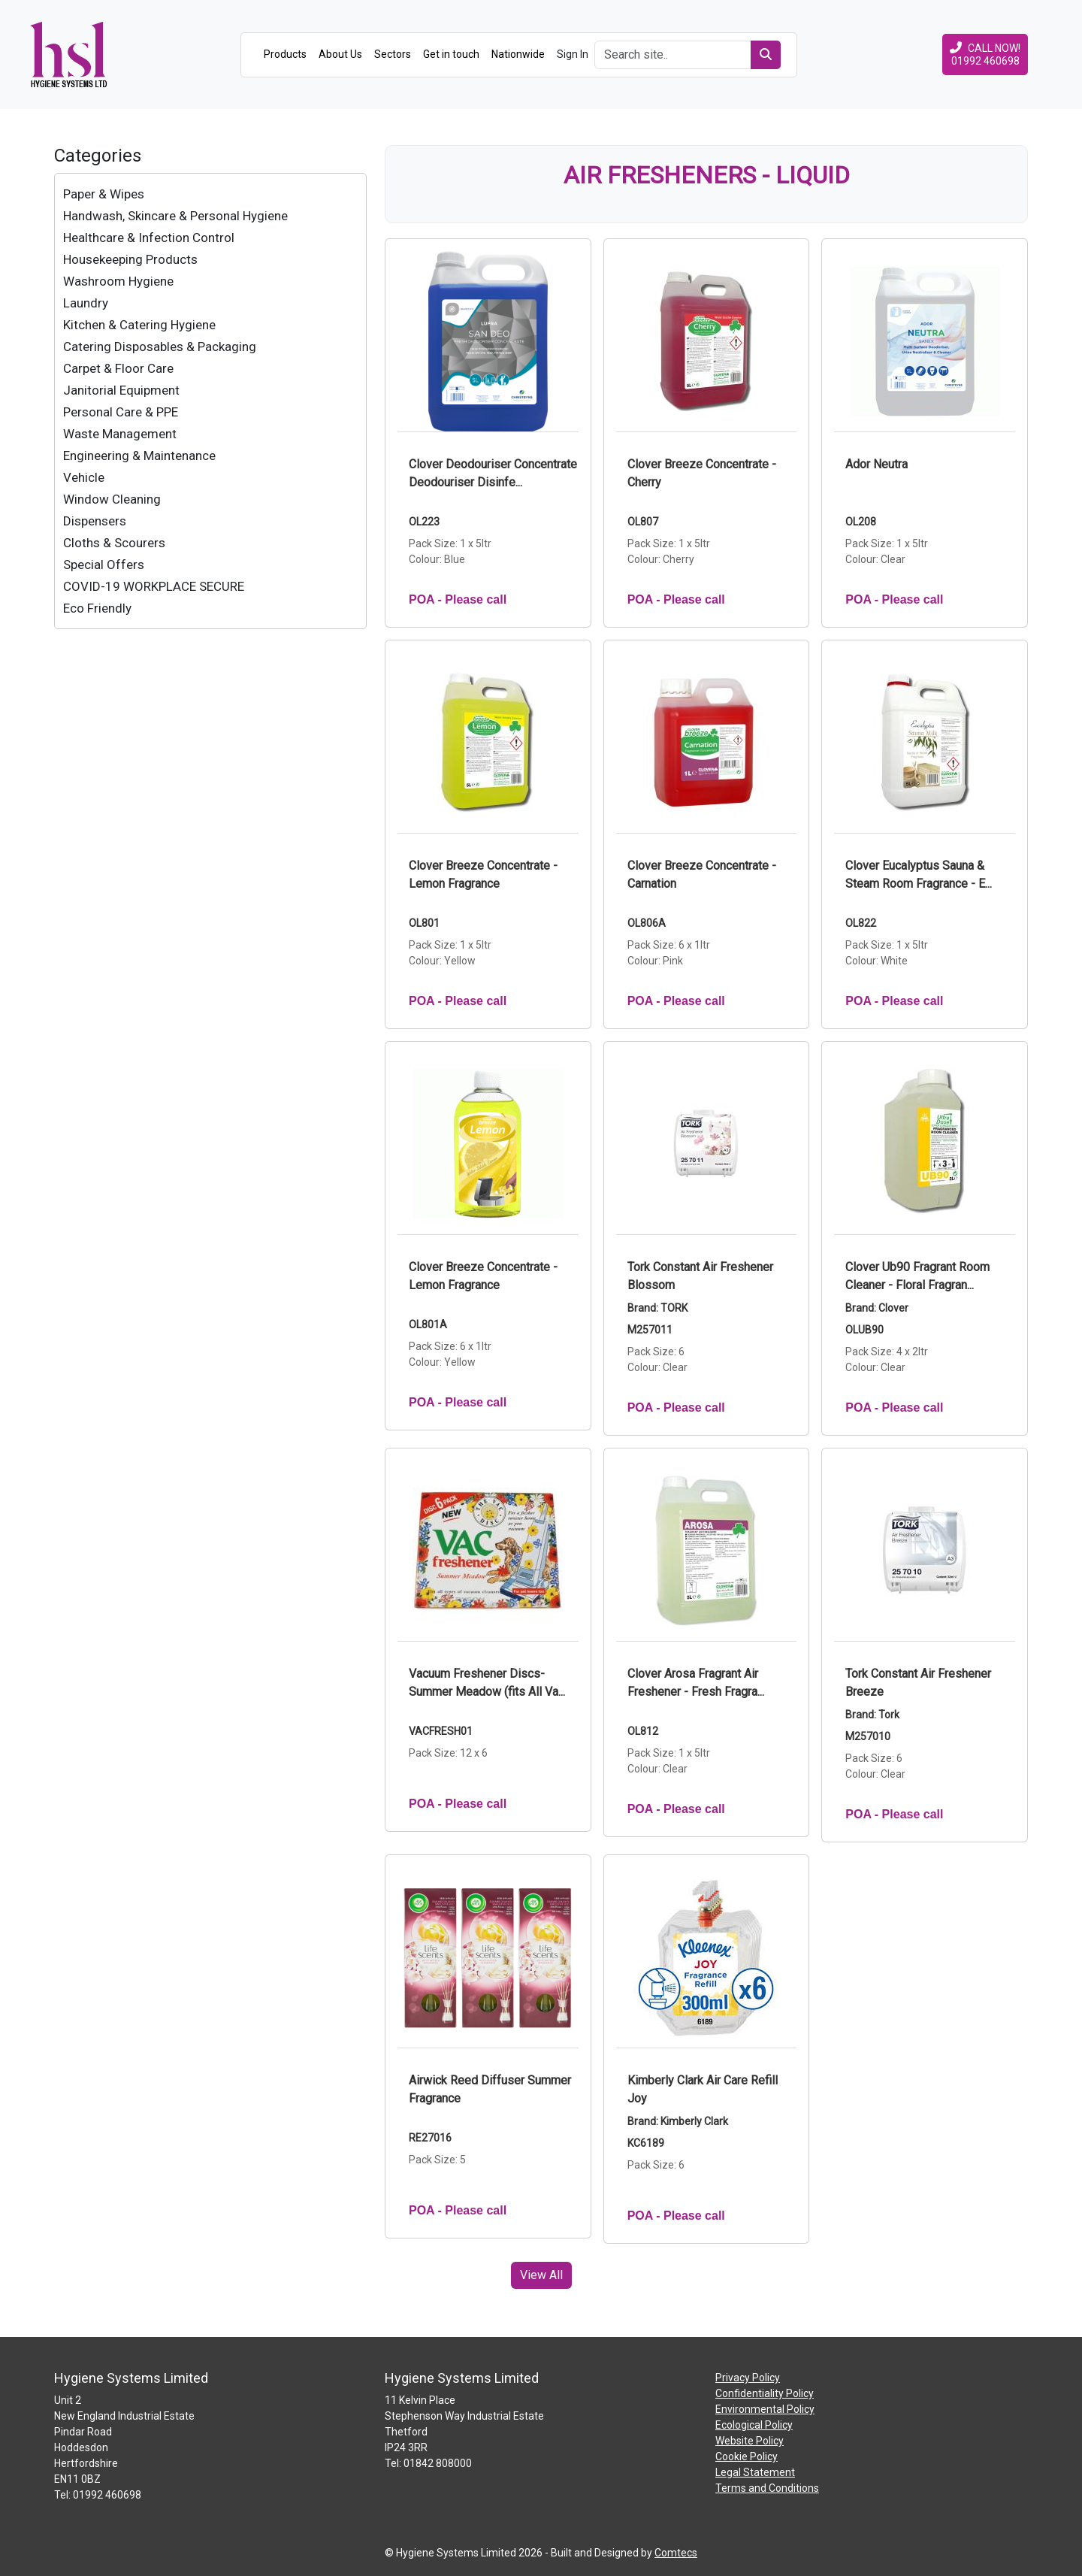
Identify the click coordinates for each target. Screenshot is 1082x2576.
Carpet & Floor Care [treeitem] (118, 368)
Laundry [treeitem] (85, 302)
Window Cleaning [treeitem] (112, 499)
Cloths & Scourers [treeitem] (114, 542)
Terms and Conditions (767, 2488)
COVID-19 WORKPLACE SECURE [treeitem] (153, 586)
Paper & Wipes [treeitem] (103, 193)
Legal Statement (755, 2472)
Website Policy (749, 2441)
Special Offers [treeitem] (103, 564)
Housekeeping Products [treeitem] (130, 259)
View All (541, 2275)
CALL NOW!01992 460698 (985, 54)
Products (285, 54)
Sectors (392, 54)
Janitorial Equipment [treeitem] (121, 390)
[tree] (210, 401)
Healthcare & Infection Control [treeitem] (148, 237)
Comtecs (675, 2553)
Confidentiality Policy (764, 2393)
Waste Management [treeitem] (120, 433)
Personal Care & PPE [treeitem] (120, 411)
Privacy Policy (747, 2378)
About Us (340, 54)
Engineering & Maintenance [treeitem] (139, 455)
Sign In (572, 54)
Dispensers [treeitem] (94, 520)
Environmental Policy (765, 2409)
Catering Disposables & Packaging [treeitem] (159, 346)
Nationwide (518, 54)
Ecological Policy (754, 2425)
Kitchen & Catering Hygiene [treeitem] (139, 324)
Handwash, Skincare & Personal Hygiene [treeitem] (175, 215)
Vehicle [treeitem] (83, 477)
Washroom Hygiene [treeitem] (118, 281)
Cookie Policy (746, 2456)
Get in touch (451, 54)
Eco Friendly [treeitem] (97, 608)
